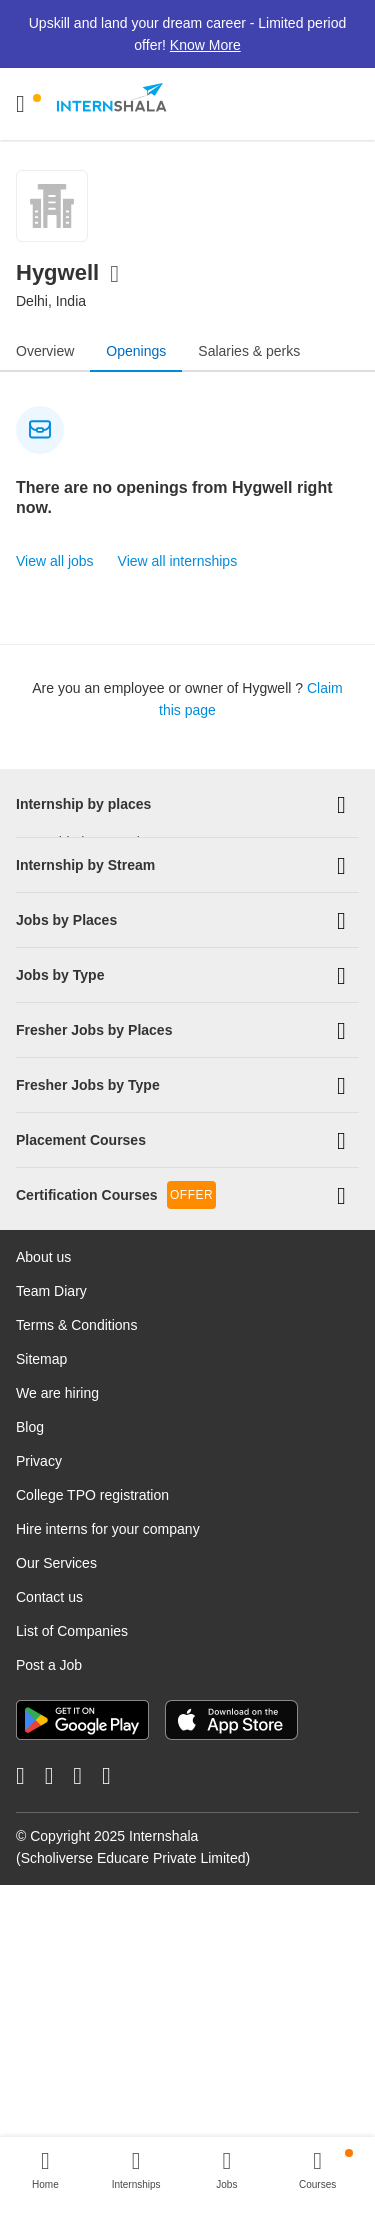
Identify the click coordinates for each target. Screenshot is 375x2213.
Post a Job (49, 1659)
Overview (45, 351)
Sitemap (41, 1353)
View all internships (178, 561)
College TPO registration (92, 1489)
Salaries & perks (249, 351)
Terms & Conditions (76, 1319)
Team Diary (51, 1285)
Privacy (39, 1455)
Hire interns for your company (108, 1523)
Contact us (49, 1591)
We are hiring (57, 1387)
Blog (30, 1421)
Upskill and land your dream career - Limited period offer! (187, 34)
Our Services (56, 1557)
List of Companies (72, 1625)
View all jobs (55, 561)
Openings (136, 351)
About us (43, 1251)
